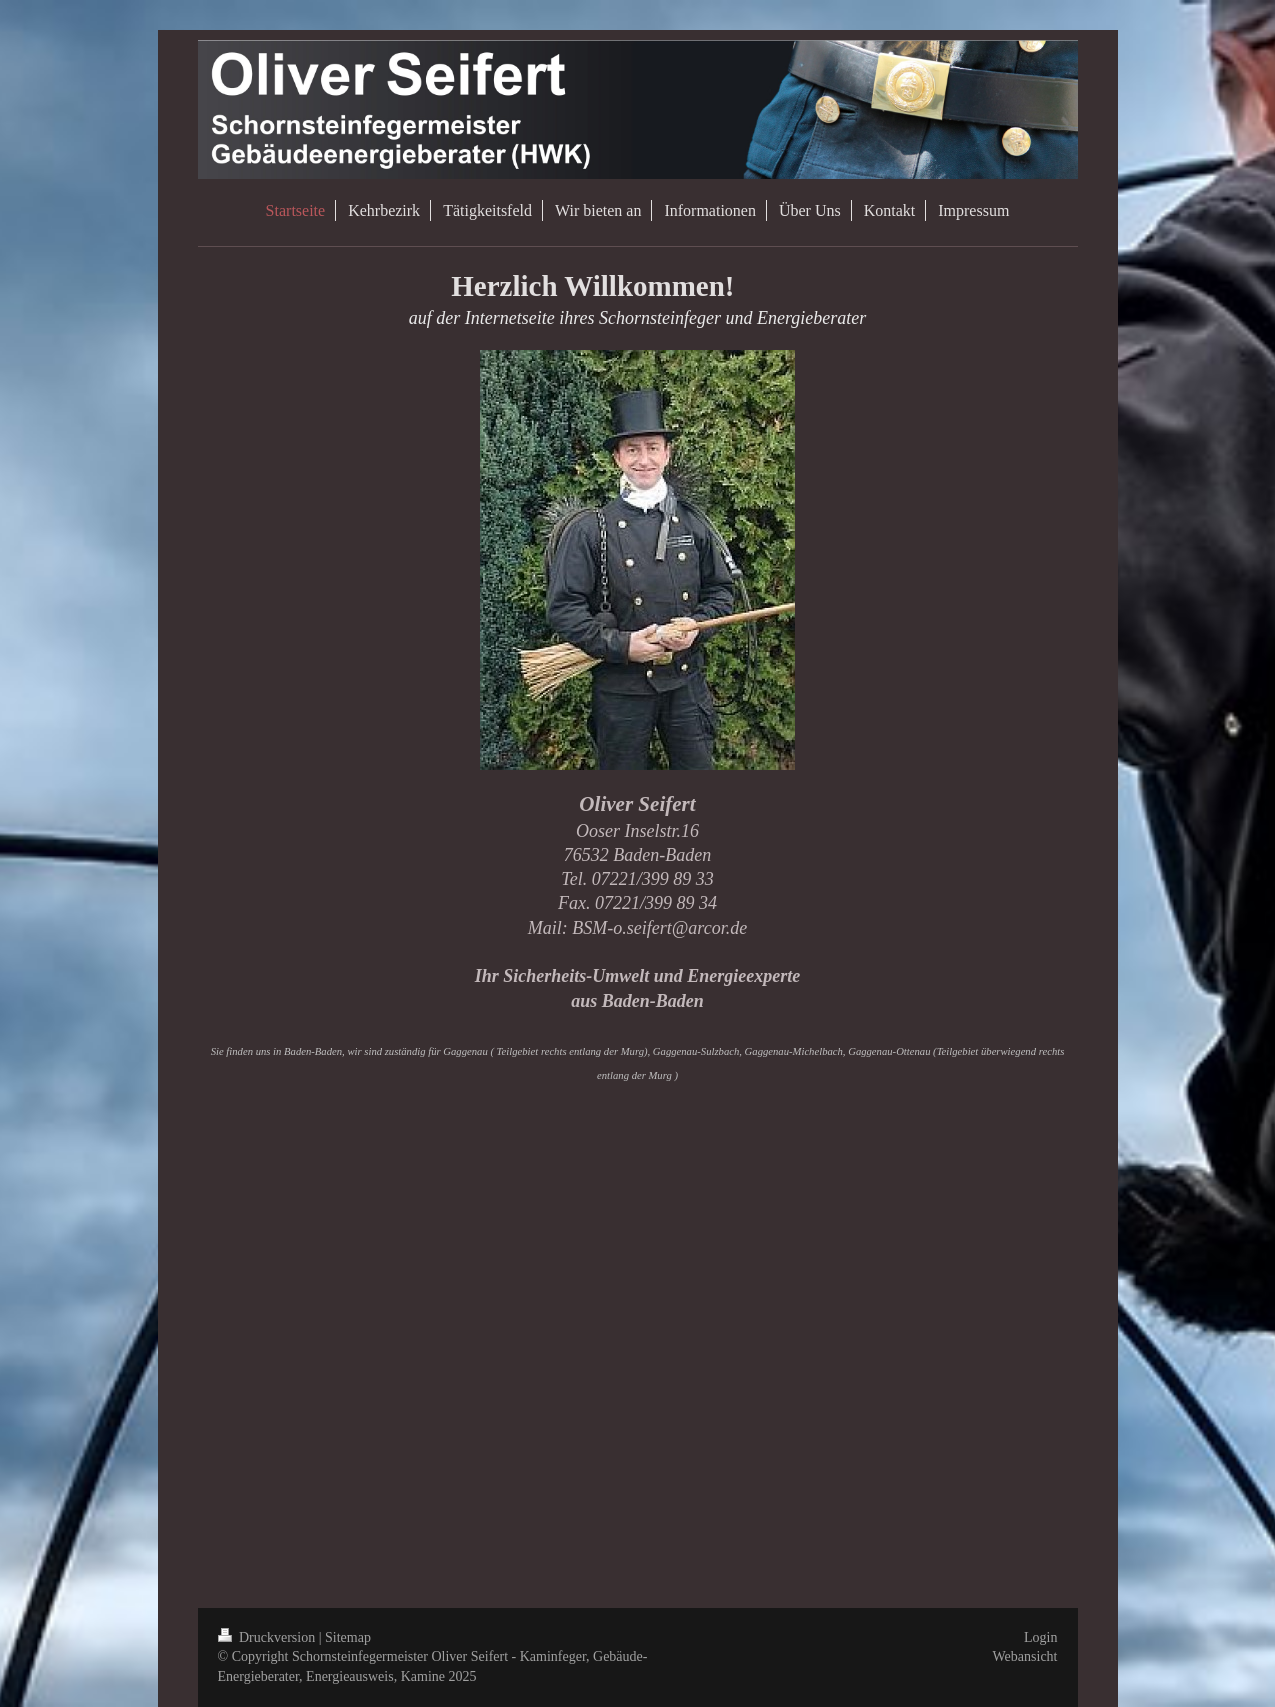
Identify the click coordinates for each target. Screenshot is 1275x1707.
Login (1040, 1637)
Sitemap (348, 1637)
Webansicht (1025, 1656)
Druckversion (268, 1637)
